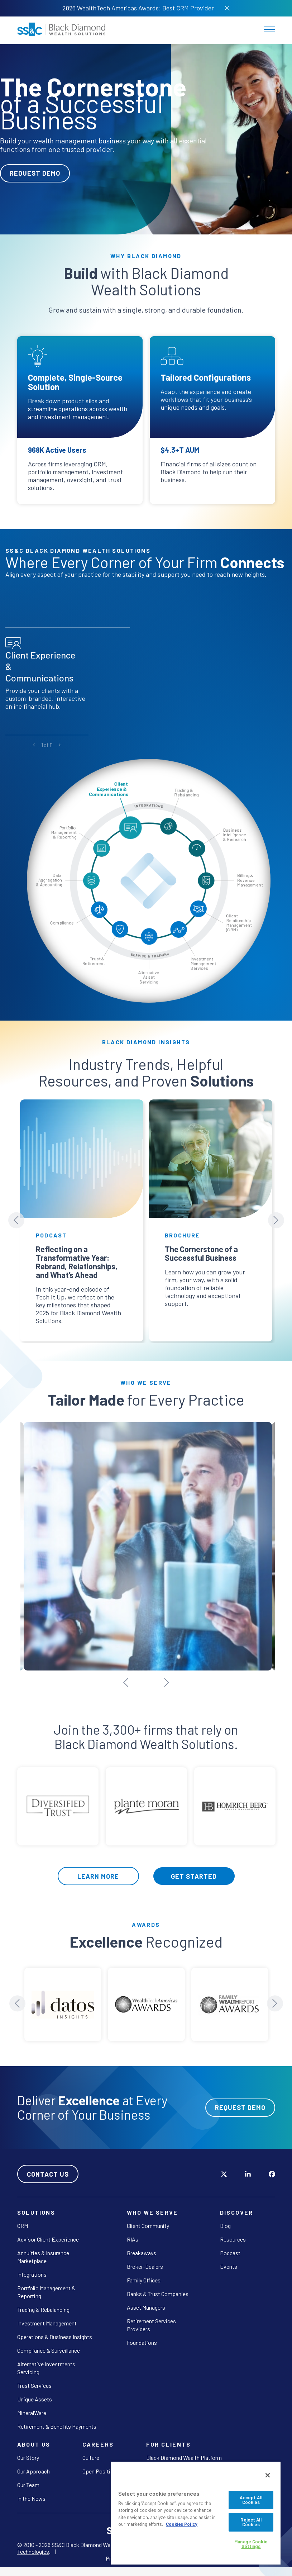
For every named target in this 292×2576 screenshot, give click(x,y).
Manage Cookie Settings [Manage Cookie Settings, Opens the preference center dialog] (251, 2544)
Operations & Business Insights (54, 2330)
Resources (233, 2232)
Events (228, 2260)
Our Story (28, 2451)
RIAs (132, 2232)
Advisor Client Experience (48, 2232)
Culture (90, 2451)
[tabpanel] (146, 139)
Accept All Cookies (251, 2500)
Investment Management (47, 2316)
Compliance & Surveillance (48, 2343)
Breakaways (141, 2246)
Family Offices (144, 2273)
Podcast (230, 2246)
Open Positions (100, 2464)
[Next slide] (276, 1220)
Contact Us (48, 2167)
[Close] (268, 2475)
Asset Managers (146, 2300)
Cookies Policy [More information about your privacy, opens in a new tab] (181, 2524)
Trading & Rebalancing (43, 2303)
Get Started (194, 1869)
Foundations (142, 2336)
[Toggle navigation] (269, 29)
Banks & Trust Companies (157, 2287)
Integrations (32, 2267)
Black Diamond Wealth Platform (184, 2451)
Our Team (28, 2478)
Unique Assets (34, 2392)
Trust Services (34, 2379)
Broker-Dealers (145, 2260)
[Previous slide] (16, 1220)
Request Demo (35, 173)
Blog (225, 2219)
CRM (22, 2219)
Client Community (148, 2219)
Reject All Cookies (250, 2522)
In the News (31, 2492)
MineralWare (31, 2406)
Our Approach (33, 2464)
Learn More (98, 1869)
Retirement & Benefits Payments (56, 2419)
